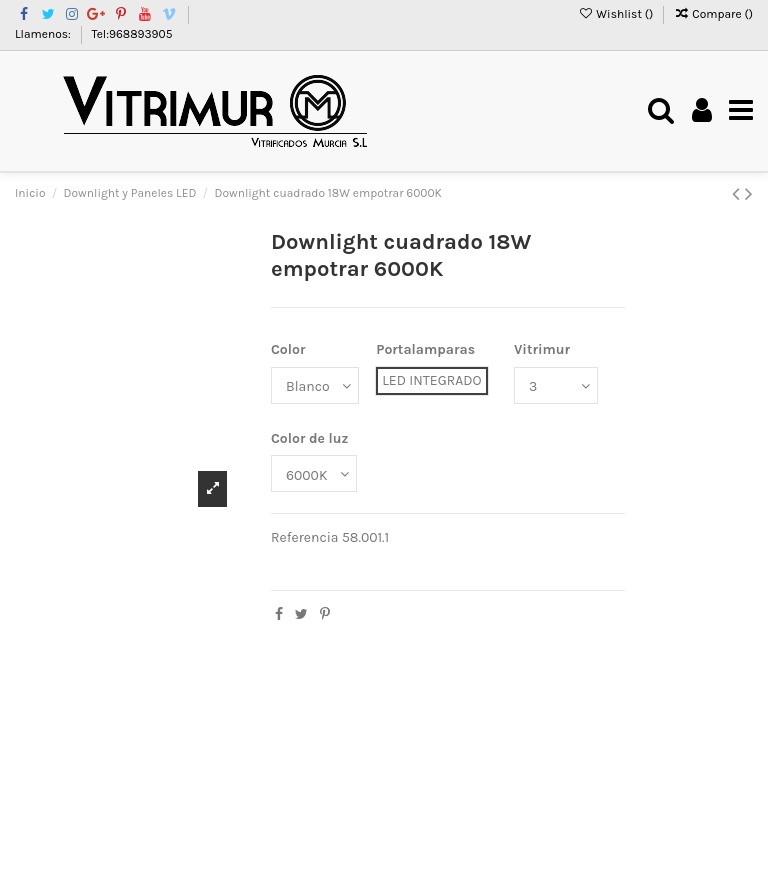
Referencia (305, 537)
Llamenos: (44, 34)
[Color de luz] (314, 473)
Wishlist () (617, 14)
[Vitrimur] (556, 385)
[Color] (315, 385)
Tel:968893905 (132, 34)
